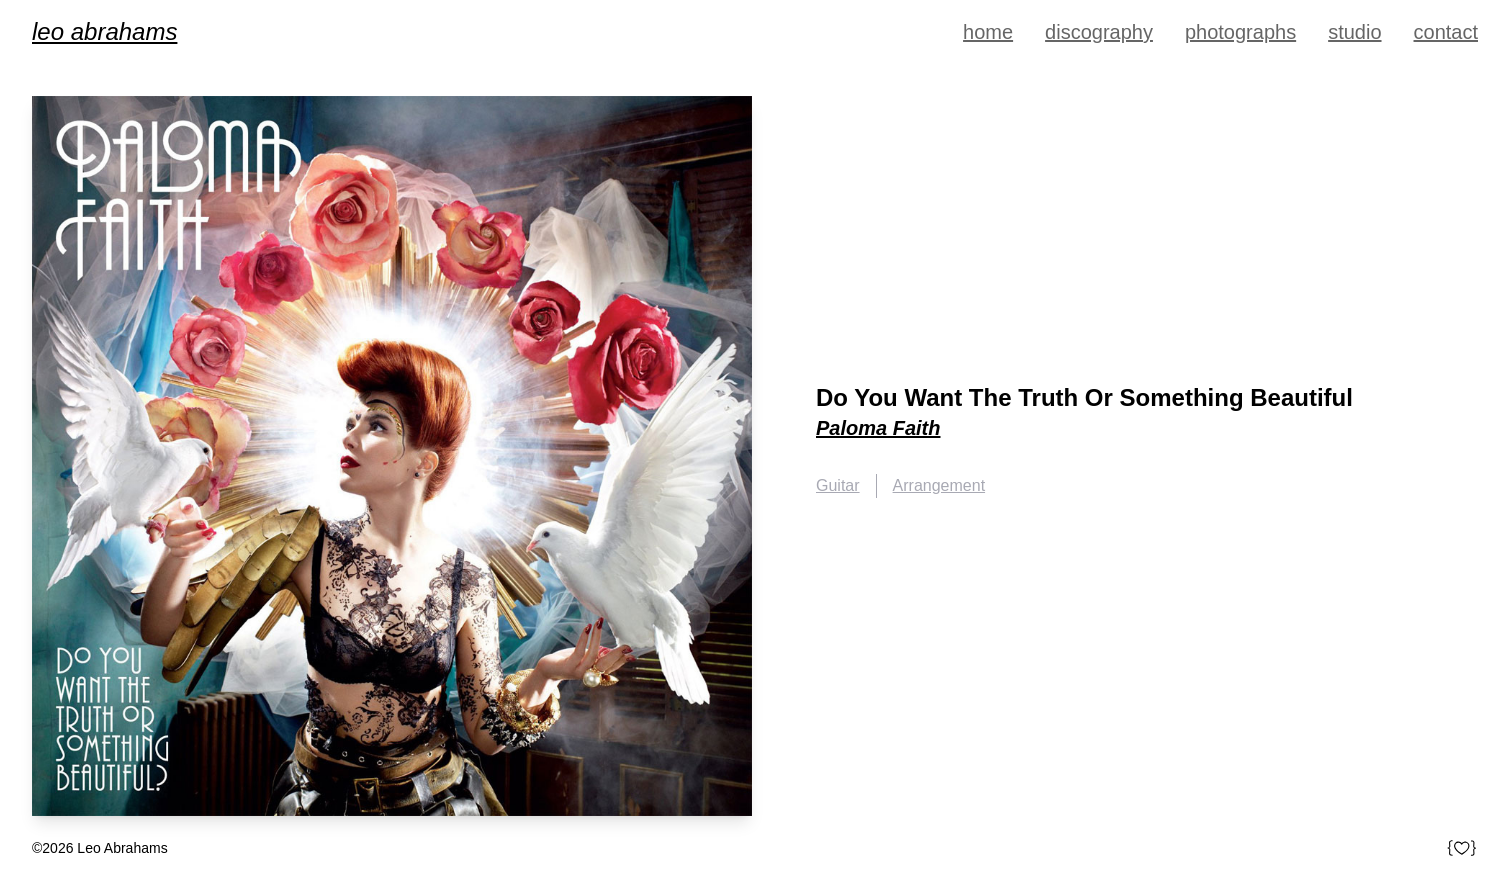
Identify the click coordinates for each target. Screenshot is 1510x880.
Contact (1446, 32)
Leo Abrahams (104, 31)
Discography (1099, 32)
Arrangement (939, 485)
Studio (1354, 32)
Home (988, 32)
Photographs (1240, 32)
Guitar (838, 485)
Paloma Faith (878, 428)
